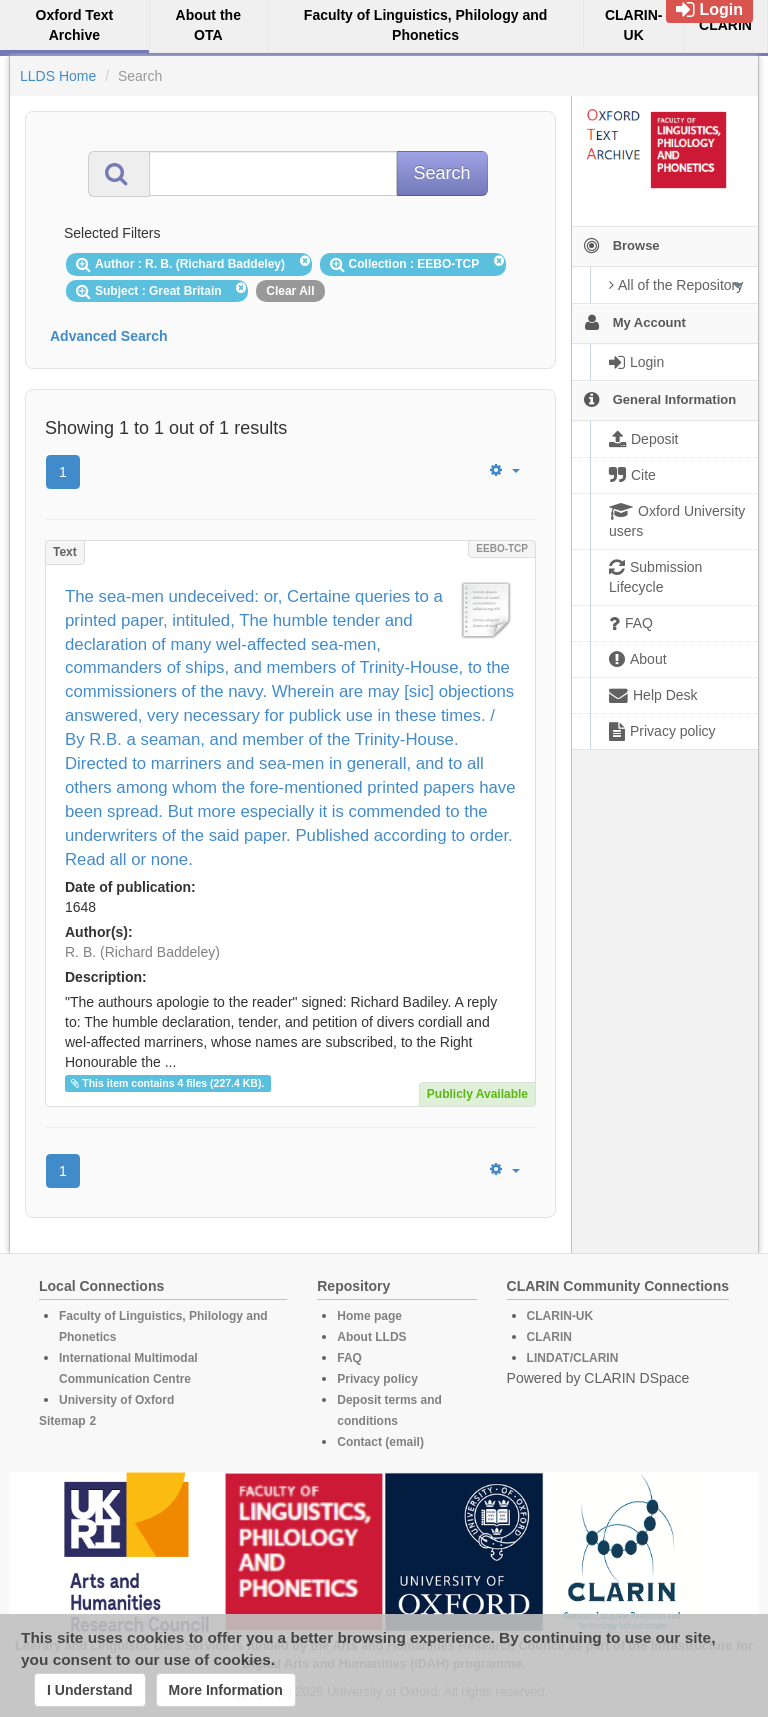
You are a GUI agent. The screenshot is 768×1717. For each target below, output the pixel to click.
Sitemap (62, 1421)
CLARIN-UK (560, 1316)
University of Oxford (116, 1400)
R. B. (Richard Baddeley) (142, 952)
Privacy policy (377, 1379)
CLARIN (549, 1337)
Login (709, 9)
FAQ (349, 1358)
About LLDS (371, 1337)
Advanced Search (109, 336)
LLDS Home (58, 76)
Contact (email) (380, 1442)
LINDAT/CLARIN (573, 1358)
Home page (369, 1316)
